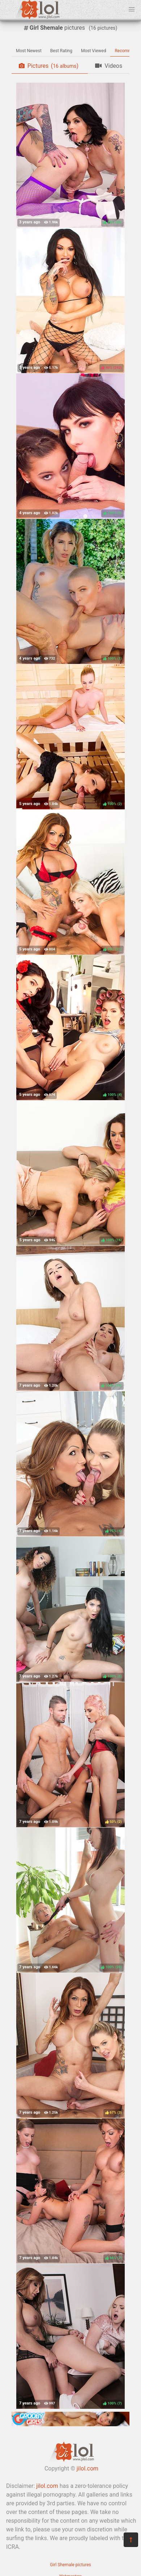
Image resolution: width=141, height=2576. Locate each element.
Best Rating (61, 50)
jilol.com (87, 2468)
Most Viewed (93, 50)
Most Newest (29, 50)
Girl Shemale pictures (70, 2564)
